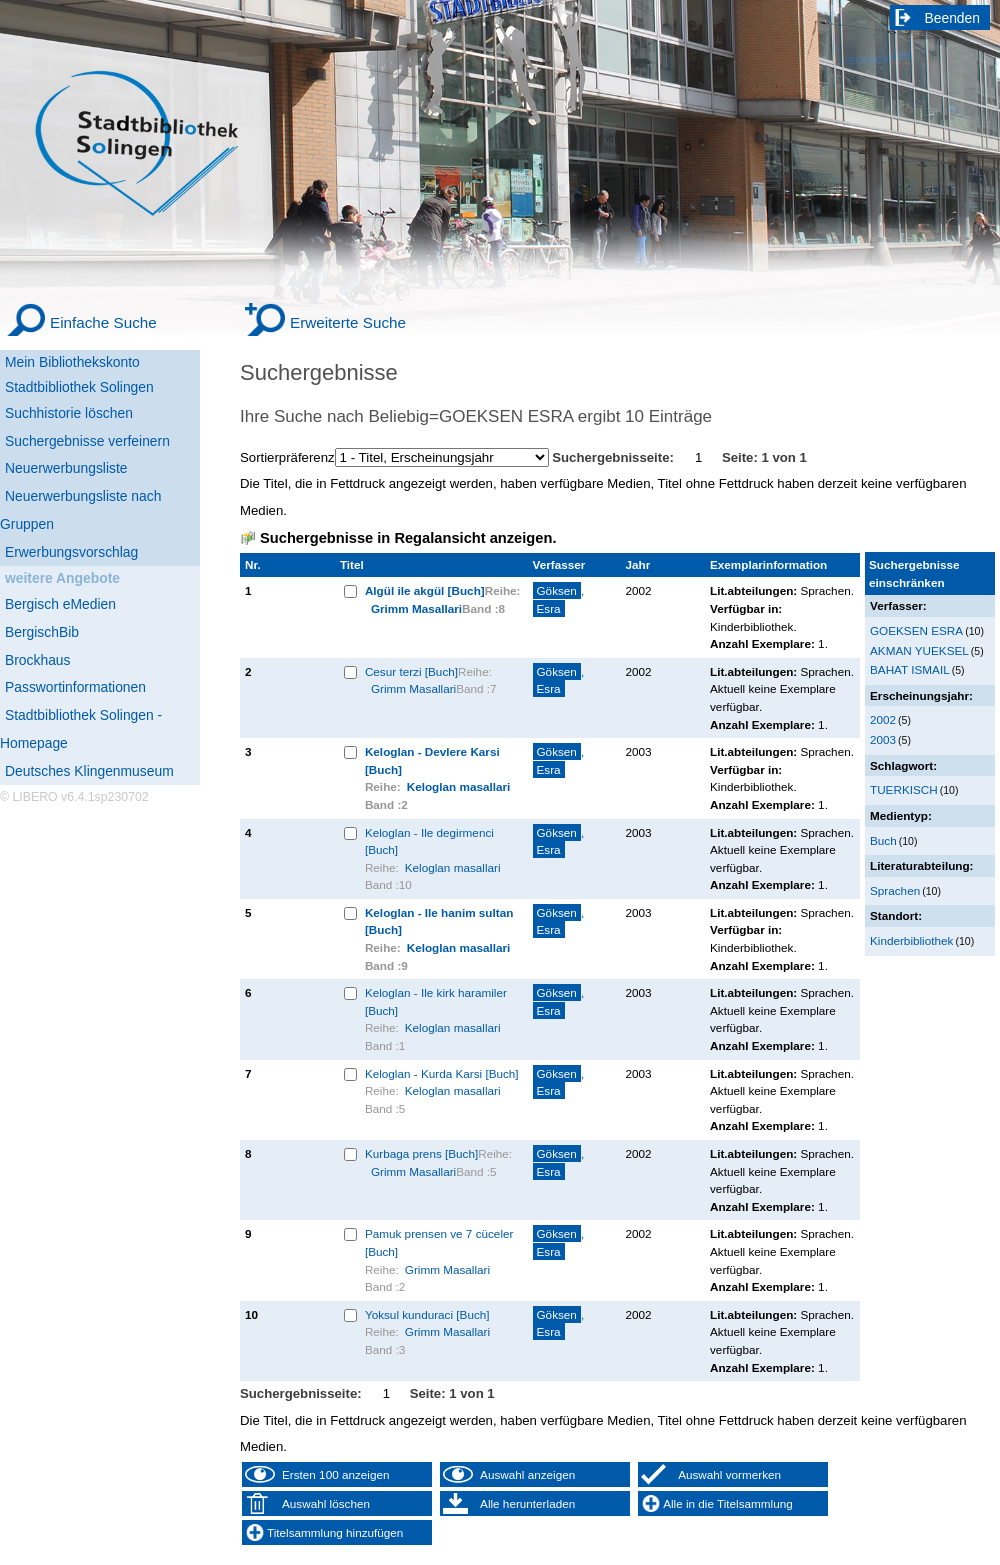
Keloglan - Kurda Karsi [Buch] (442, 1073)
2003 (883, 739)
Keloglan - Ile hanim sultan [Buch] (439, 921)
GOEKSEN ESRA (916, 630)
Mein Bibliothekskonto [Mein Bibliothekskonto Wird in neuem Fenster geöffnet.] (72, 362)
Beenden (953, 18)
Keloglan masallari (459, 786)
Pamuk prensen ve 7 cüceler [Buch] (439, 1242)
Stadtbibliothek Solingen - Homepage (81, 729)
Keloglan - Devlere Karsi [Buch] (432, 760)
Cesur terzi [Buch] (411, 671)
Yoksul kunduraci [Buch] (427, 1314)
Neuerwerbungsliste (66, 468)
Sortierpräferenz (287, 457)
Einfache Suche (103, 322)
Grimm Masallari (416, 608)
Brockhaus (37, 660)
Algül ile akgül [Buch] (425, 590)
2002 (883, 719)
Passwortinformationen (75, 687)
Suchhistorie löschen (69, 413)
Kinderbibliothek (911, 940)
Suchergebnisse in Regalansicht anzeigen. (408, 538)
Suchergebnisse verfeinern (87, 441)
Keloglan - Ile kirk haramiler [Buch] (436, 1001)
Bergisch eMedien (60, 604)
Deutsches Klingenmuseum (89, 771)
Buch (883, 840)
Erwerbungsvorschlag (71, 552)
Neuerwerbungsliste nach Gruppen (80, 510)
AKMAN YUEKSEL (919, 650)
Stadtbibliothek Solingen (79, 387)
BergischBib (42, 632)
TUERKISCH (904, 789)
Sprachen (895, 890)
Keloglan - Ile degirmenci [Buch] (429, 841)
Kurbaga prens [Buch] (421, 1153)
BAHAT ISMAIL (910, 669)
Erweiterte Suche (348, 322)
